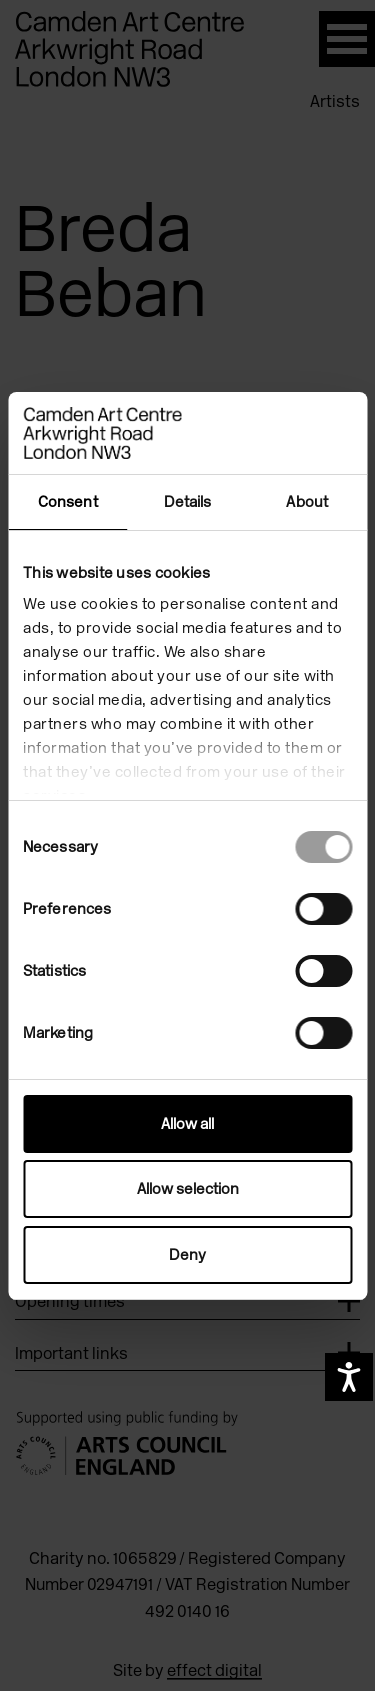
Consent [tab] (68, 502)
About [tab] (307, 502)
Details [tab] (188, 502)
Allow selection (188, 1189)
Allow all (187, 1124)
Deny (187, 1255)
